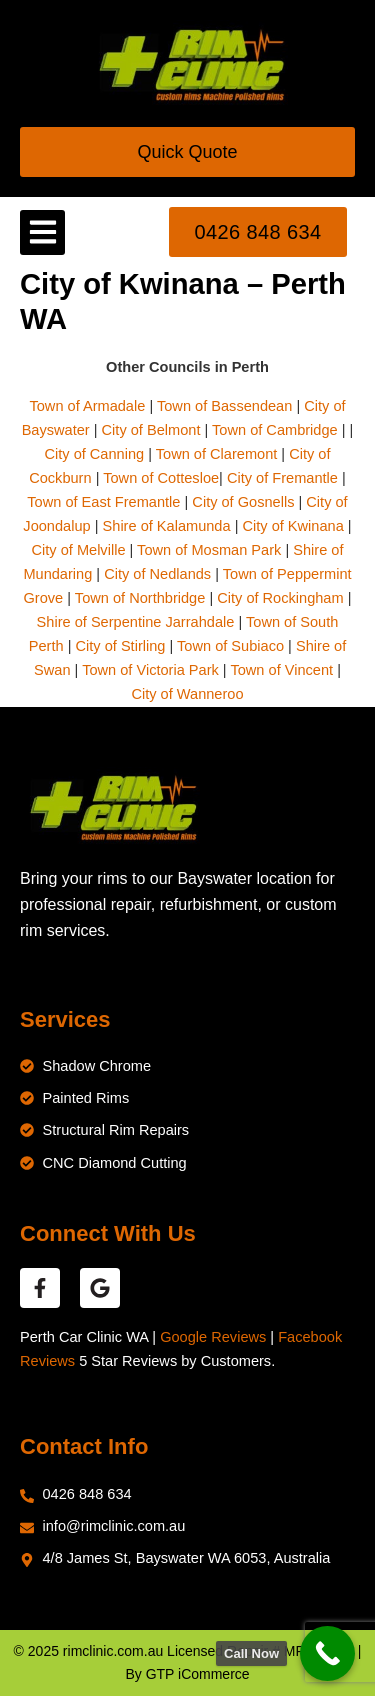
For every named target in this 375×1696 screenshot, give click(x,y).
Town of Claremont (219, 454)
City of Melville (79, 550)
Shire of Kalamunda (167, 526)
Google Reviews (213, 1337)
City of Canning (94, 454)
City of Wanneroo (187, 694)
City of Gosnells (243, 502)
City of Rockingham (280, 598)
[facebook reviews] (40, 1288)
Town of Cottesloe (161, 478)
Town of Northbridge (140, 598)
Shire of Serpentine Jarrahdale (136, 622)
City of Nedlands (157, 574)
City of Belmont (151, 430)
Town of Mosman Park (209, 550)
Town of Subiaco (230, 646)
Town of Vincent (281, 670)
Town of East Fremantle (103, 502)
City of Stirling (121, 646)
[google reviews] (100, 1288)
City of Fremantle (282, 478)
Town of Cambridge (275, 430)
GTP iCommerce (198, 1674)
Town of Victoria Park (150, 670)
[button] (42, 232)
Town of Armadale (87, 406)
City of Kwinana (292, 526)
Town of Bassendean (224, 406)
